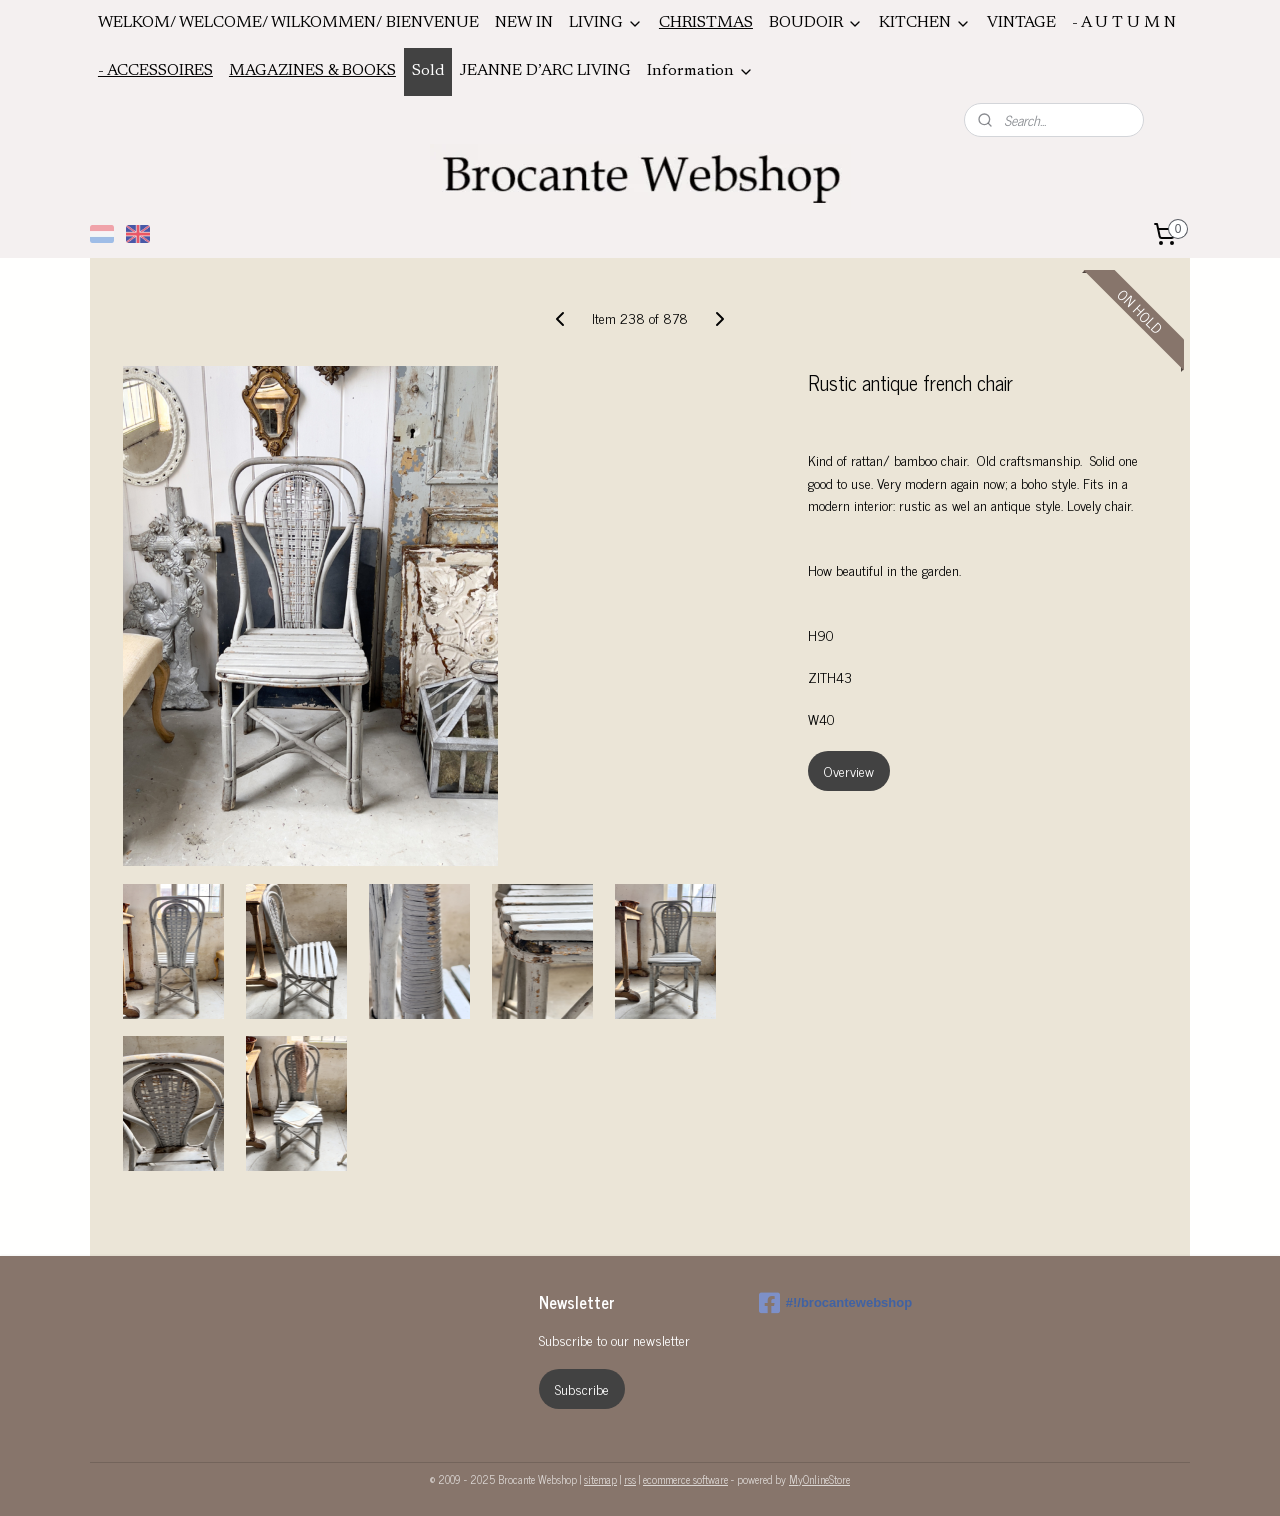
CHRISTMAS (706, 23)
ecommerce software (685, 1479)
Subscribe (582, 1388)
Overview (849, 770)
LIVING (606, 23)
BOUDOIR (816, 23)
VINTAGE (1021, 23)
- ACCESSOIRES (155, 71)
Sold (428, 71)
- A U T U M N (1124, 23)
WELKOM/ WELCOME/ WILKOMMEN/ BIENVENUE (288, 23)
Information (700, 71)
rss (630, 1479)
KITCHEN (925, 23)
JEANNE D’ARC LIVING (545, 71)
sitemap (600, 1479)
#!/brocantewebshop (835, 1303)
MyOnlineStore (819, 1479)
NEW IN (524, 23)
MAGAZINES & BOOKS (312, 71)
